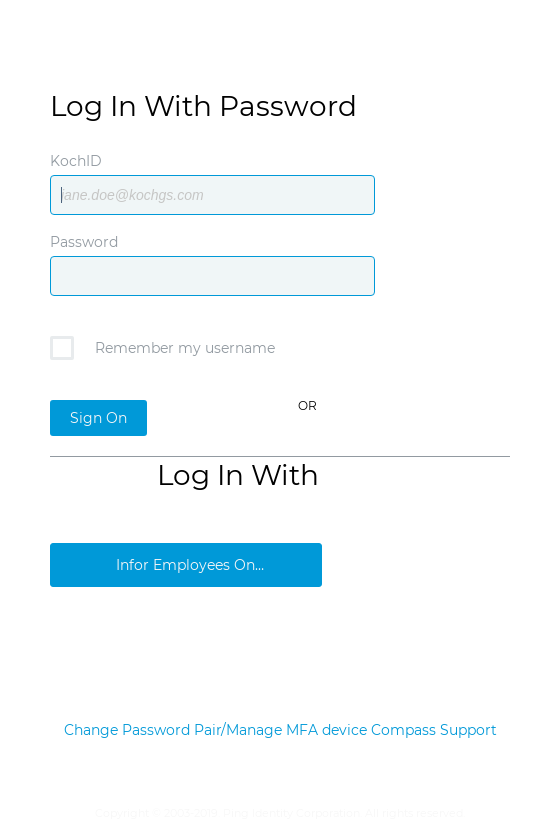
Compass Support (434, 730)
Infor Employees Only (191, 565)
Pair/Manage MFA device (280, 730)
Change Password (127, 730)
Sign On (98, 418)
